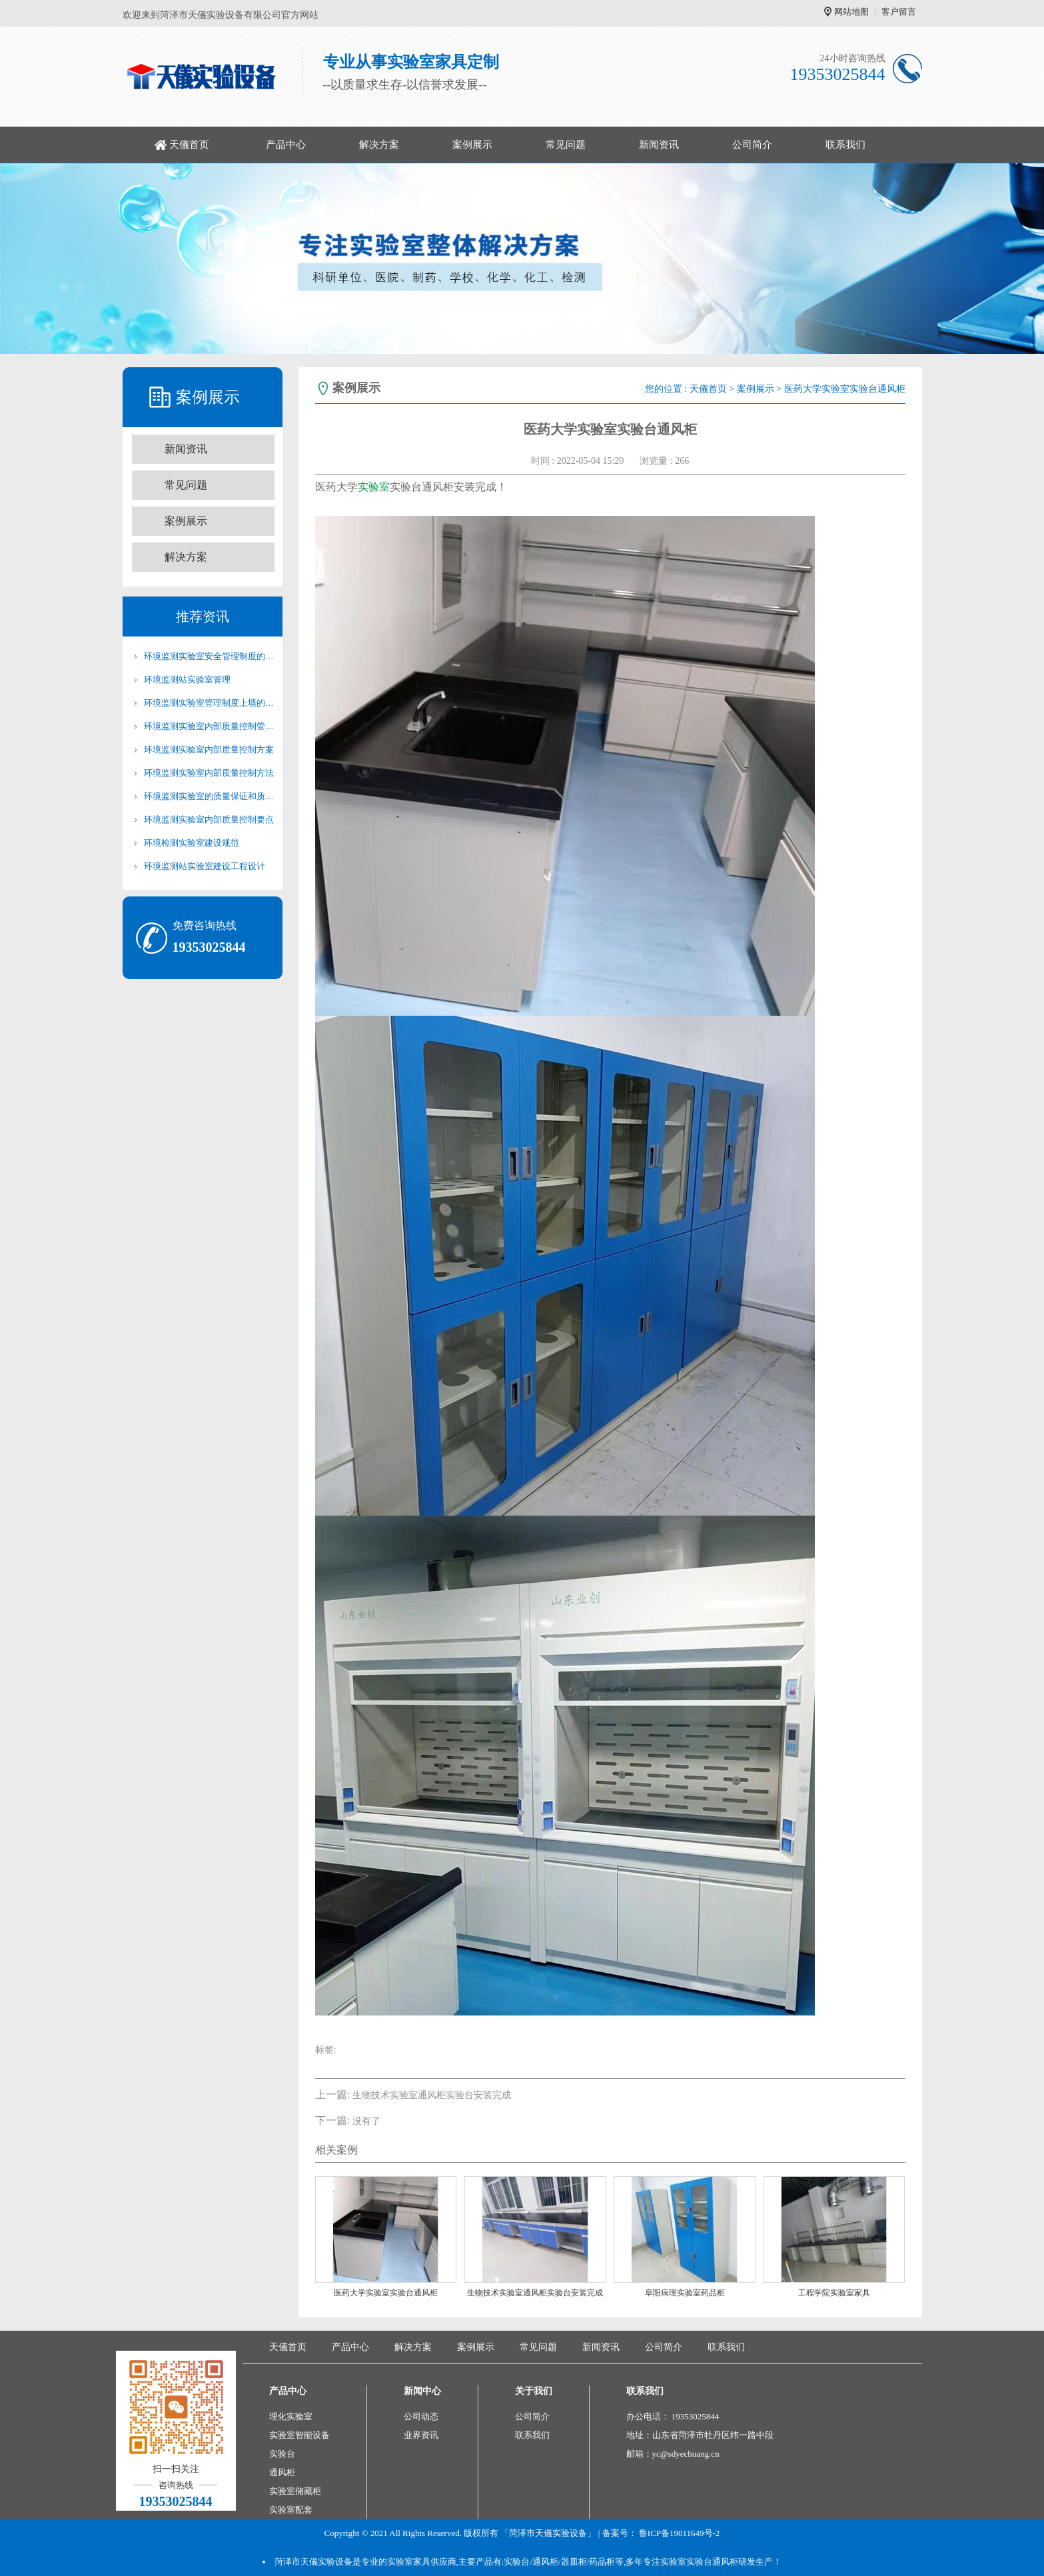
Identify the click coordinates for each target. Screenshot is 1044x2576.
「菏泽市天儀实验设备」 (548, 2533)
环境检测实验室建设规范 (191, 843)
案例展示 (472, 144)
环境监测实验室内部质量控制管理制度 (209, 726)
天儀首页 (189, 144)
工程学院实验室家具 (834, 2292)
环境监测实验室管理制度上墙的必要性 (209, 703)
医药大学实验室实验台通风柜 (386, 2292)
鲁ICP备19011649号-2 (679, 2533)
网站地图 (851, 12)
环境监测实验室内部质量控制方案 (209, 749)
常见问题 (566, 144)
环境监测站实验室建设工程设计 (204, 866)
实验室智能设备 (299, 2435)
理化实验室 (290, 2416)
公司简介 (752, 144)
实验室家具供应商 (421, 2562)
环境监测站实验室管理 (187, 679)
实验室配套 (290, 2510)
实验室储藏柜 (295, 2491)
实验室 (374, 487)
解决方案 (379, 144)
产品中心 (286, 144)
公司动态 (421, 2416)
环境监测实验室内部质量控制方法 (209, 773)
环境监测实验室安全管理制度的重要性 (209, 656)
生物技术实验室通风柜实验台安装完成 (431, 2095)
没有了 (366, 2121)
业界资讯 (421, 2435)
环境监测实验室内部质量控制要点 (209, 819)
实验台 (282, 2454)
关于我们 (533, 2391)
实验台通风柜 (712, 2562)
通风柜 (282, 2472)
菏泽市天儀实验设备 (313, 2562)
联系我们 (845, 144)
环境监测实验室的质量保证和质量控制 (209, 796)
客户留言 (898, 12)
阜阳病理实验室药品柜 (685, 2292)
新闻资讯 (659, 144)
